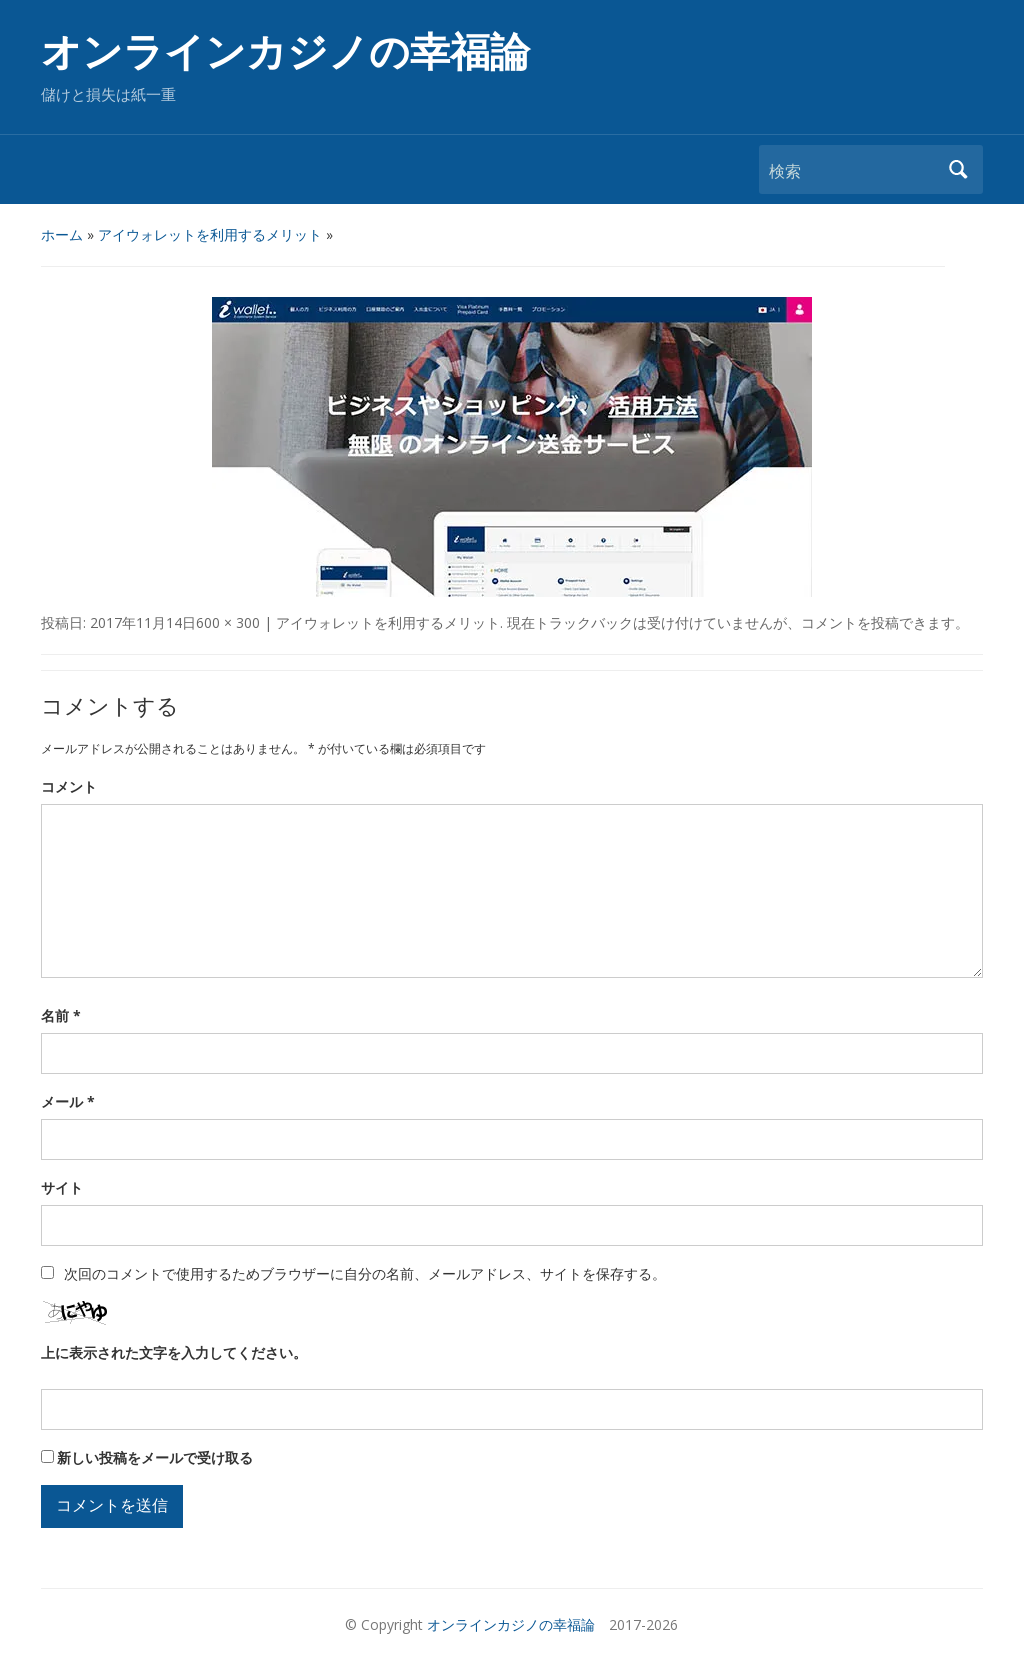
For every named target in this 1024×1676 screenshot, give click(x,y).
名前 (61, 1015)
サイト (62, 1187)
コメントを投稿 (850, 622)
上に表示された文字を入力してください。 (174, 1352)
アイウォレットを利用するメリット (210, 234)
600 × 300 (228, 622)
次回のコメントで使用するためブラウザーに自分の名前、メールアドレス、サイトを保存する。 (365, 1273)
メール (68, 1101)
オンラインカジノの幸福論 (285, 52)
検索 (958, 169)
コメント (69, 786)
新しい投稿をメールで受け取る (155, 1457)
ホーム (62, 234)
